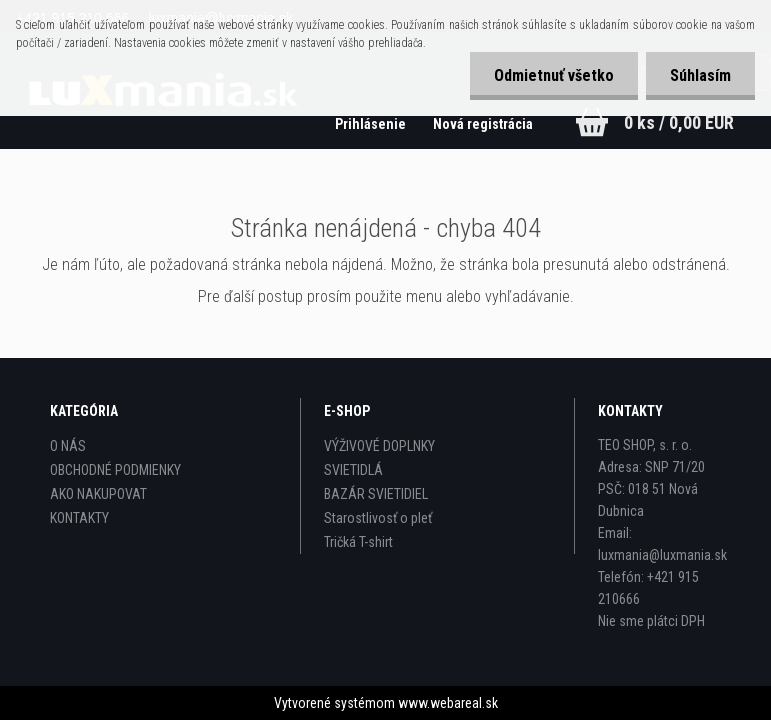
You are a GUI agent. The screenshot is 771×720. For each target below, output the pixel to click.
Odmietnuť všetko (551, 75)
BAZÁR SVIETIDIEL (376, 494)
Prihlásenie (371, 124)
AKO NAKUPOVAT (98, 494)
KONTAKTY (79, 518)
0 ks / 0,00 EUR (679, 122)
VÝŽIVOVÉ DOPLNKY (379, 446)
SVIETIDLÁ (353, 470)
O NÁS (68, 446)
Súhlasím (699, 75)
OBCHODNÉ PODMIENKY (115, 470)
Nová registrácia (483, 124)
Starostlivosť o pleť (378, 518)
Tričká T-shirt (358, 542)
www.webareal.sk (448, 703)
